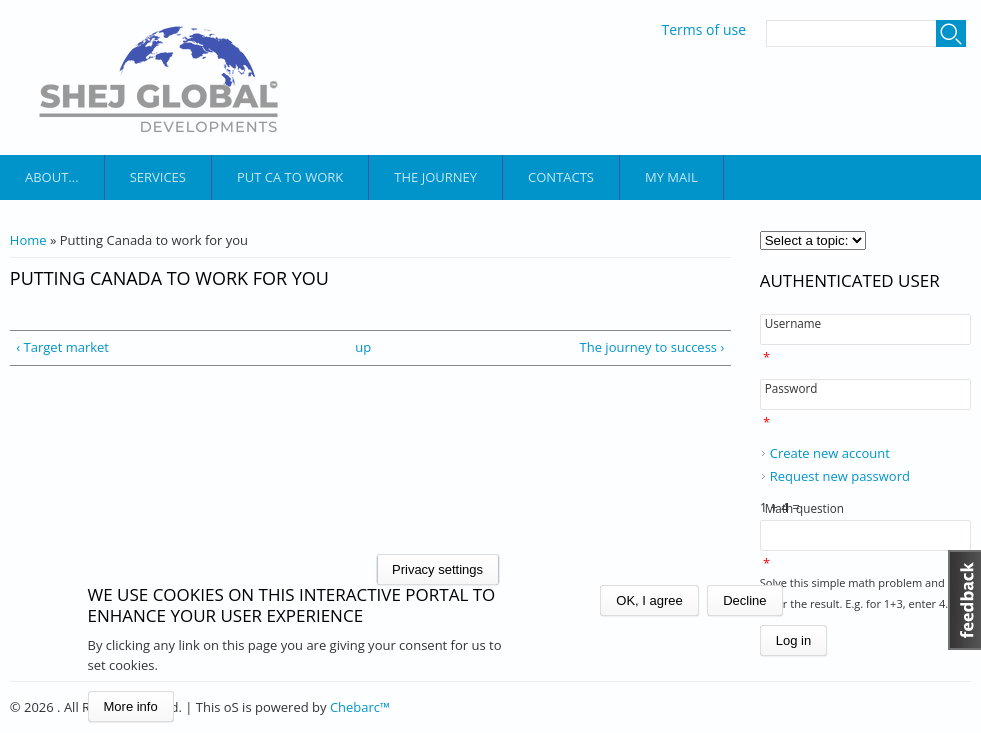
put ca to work (290, 177)
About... (52, 177)
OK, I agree (649, 600)
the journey (435, 177)
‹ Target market (62, 347)
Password (791, 388)
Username (793, 323)
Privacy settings (437, 569)
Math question (804, 508)
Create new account (830, 453)
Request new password (840, 476)
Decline (744, 600)
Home (28, 240)
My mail (671, 177)
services (158, 177)
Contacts (561, 177)
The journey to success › (652, 347)
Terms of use (704, 30)
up (363, 347)
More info (131, 706)
